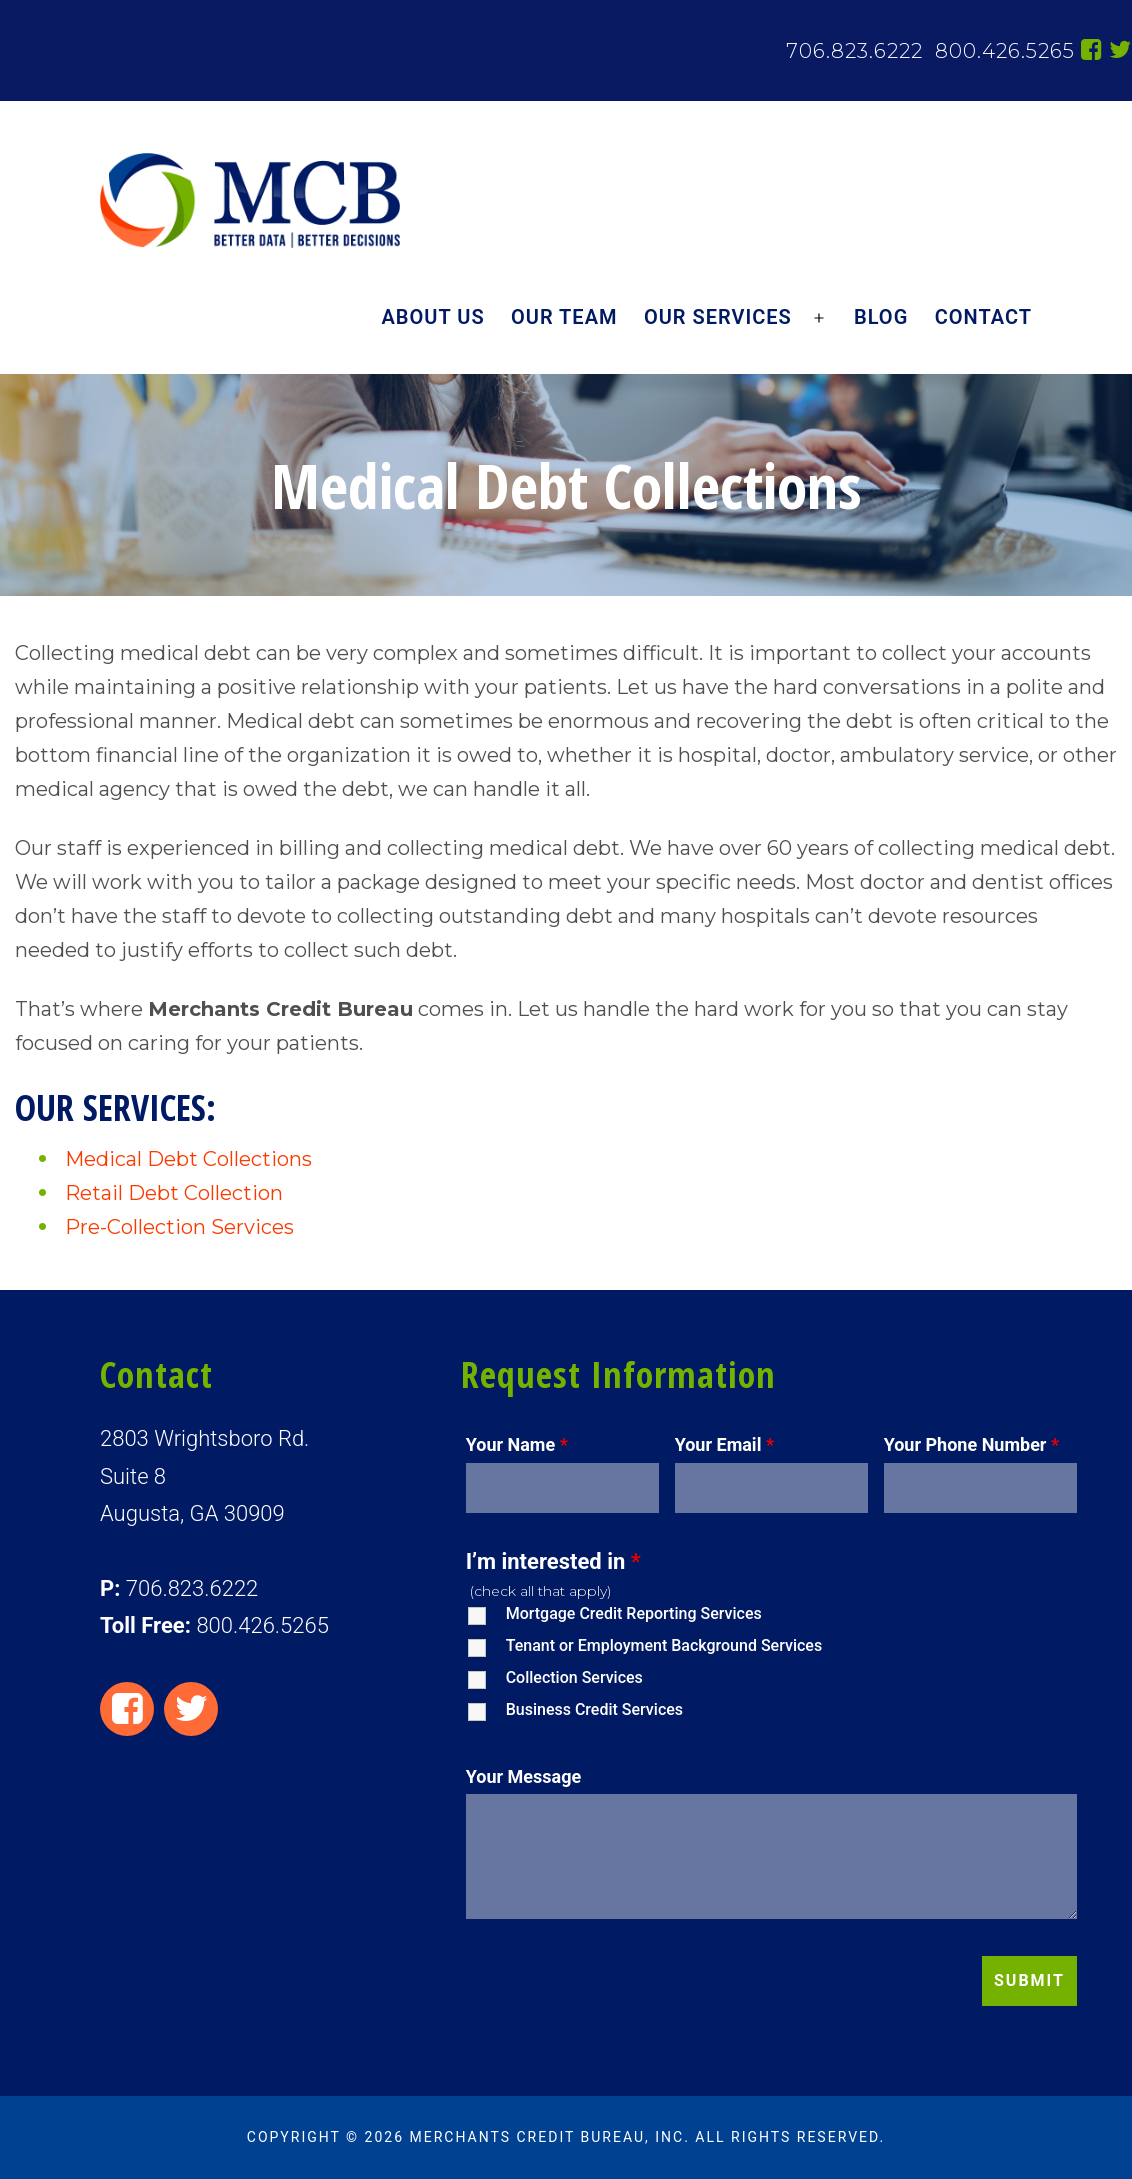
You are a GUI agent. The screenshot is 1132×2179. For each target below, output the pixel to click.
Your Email (724, 1444)
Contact (983, 317)
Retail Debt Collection (174, 1193)
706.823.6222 (854, 51)
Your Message (524, 1776)
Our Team (564, 317)
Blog (881, 317)
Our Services (718, 317)
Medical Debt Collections (188, 1159)
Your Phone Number (971, 1444)
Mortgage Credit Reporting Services (634, 1613)
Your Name (517, 1444)
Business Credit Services (594, 1709)
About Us (433, 317)
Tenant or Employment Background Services (664, 1645)
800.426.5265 (1002, 51)
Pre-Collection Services (179, 1227)
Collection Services (574, 1677)
